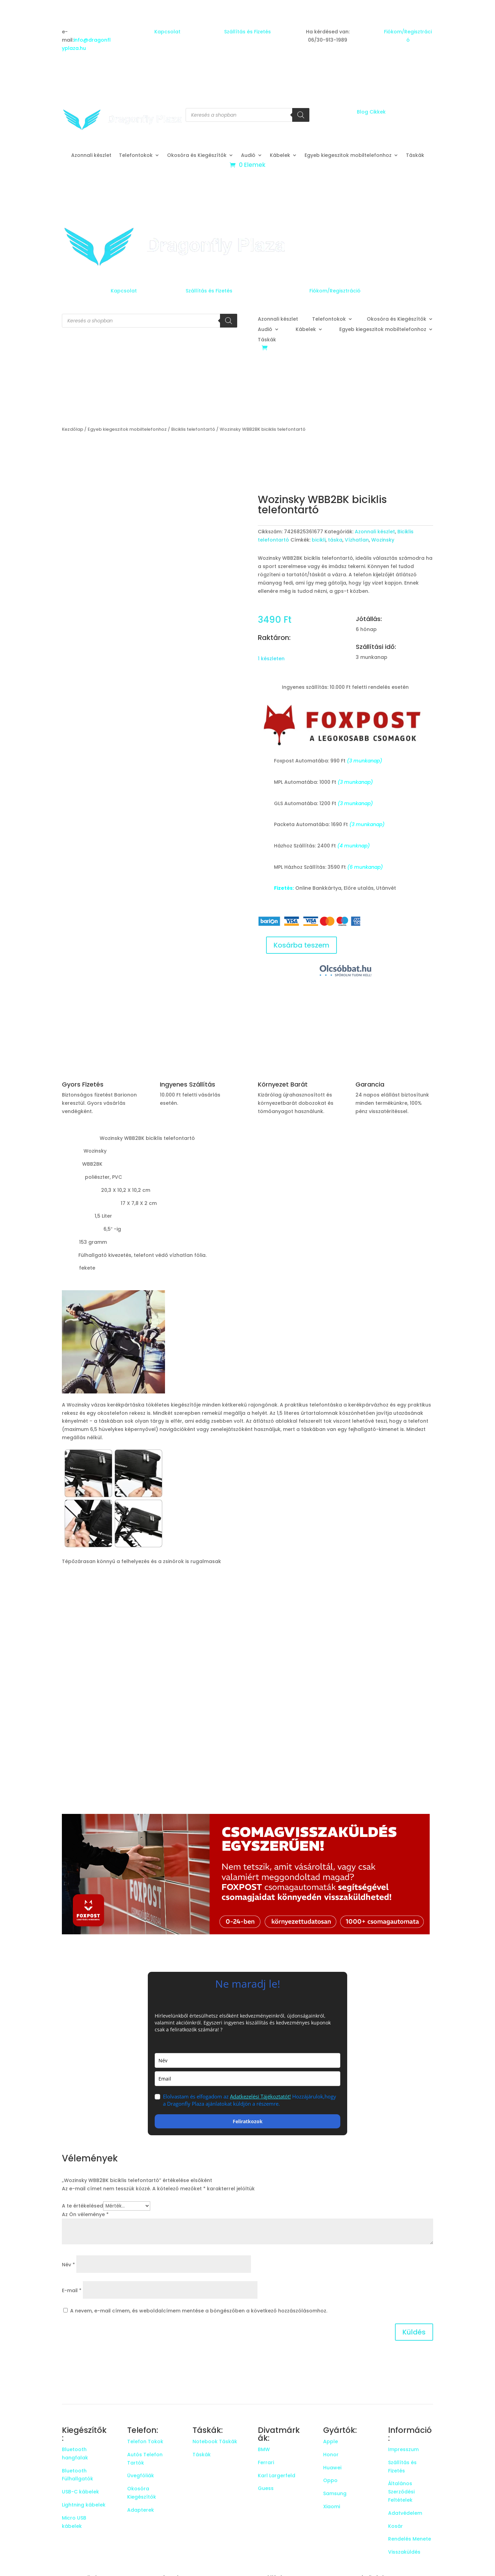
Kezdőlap (72, 429)
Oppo (330, 2480)
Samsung (334, 2493)
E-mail (71, 2290)
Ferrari (266, 2462)
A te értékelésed (82, 2205)
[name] (247, 2060)
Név (68, 2264)
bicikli (319, 539)
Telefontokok (136, 156)
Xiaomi (331, 2506)
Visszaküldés (404, 2551)
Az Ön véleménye (85, 2214)
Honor (331, 2454)
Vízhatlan (357, 539)
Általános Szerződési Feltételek (401, 2491)
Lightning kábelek (84, 2504)
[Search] (300, 115)
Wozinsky (382, 539)
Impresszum (403, 2449)
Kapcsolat (167, 31)
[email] (247, 2078)
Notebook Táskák (214, 2441)
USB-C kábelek (80, 2491)
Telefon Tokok (145, 2441)
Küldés (414, 2332)
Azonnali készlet (91, 156)
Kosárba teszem (301, 945)
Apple (330, 2441)
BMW (264, 2449)
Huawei (332, 2467)
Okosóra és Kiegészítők (197, 156)
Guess (266, 2488)
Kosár (395, 2526)
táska (335, 539)
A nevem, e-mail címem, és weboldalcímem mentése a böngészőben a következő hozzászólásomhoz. (198, 2310)
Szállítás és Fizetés (247, 31)
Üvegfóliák (140, 2475)
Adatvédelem (405, 2513)
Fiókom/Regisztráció (335, 290)
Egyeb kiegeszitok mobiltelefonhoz (348, 156)
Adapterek (140, 2509)
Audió (248, 156)
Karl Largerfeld (276, 2475)
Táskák (415, 156)
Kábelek (280, 156)
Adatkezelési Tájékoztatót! (260, 2096)
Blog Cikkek (371, 111)
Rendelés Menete (409, 2538)
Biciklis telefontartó (193, 429)
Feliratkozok (248, 2121)
